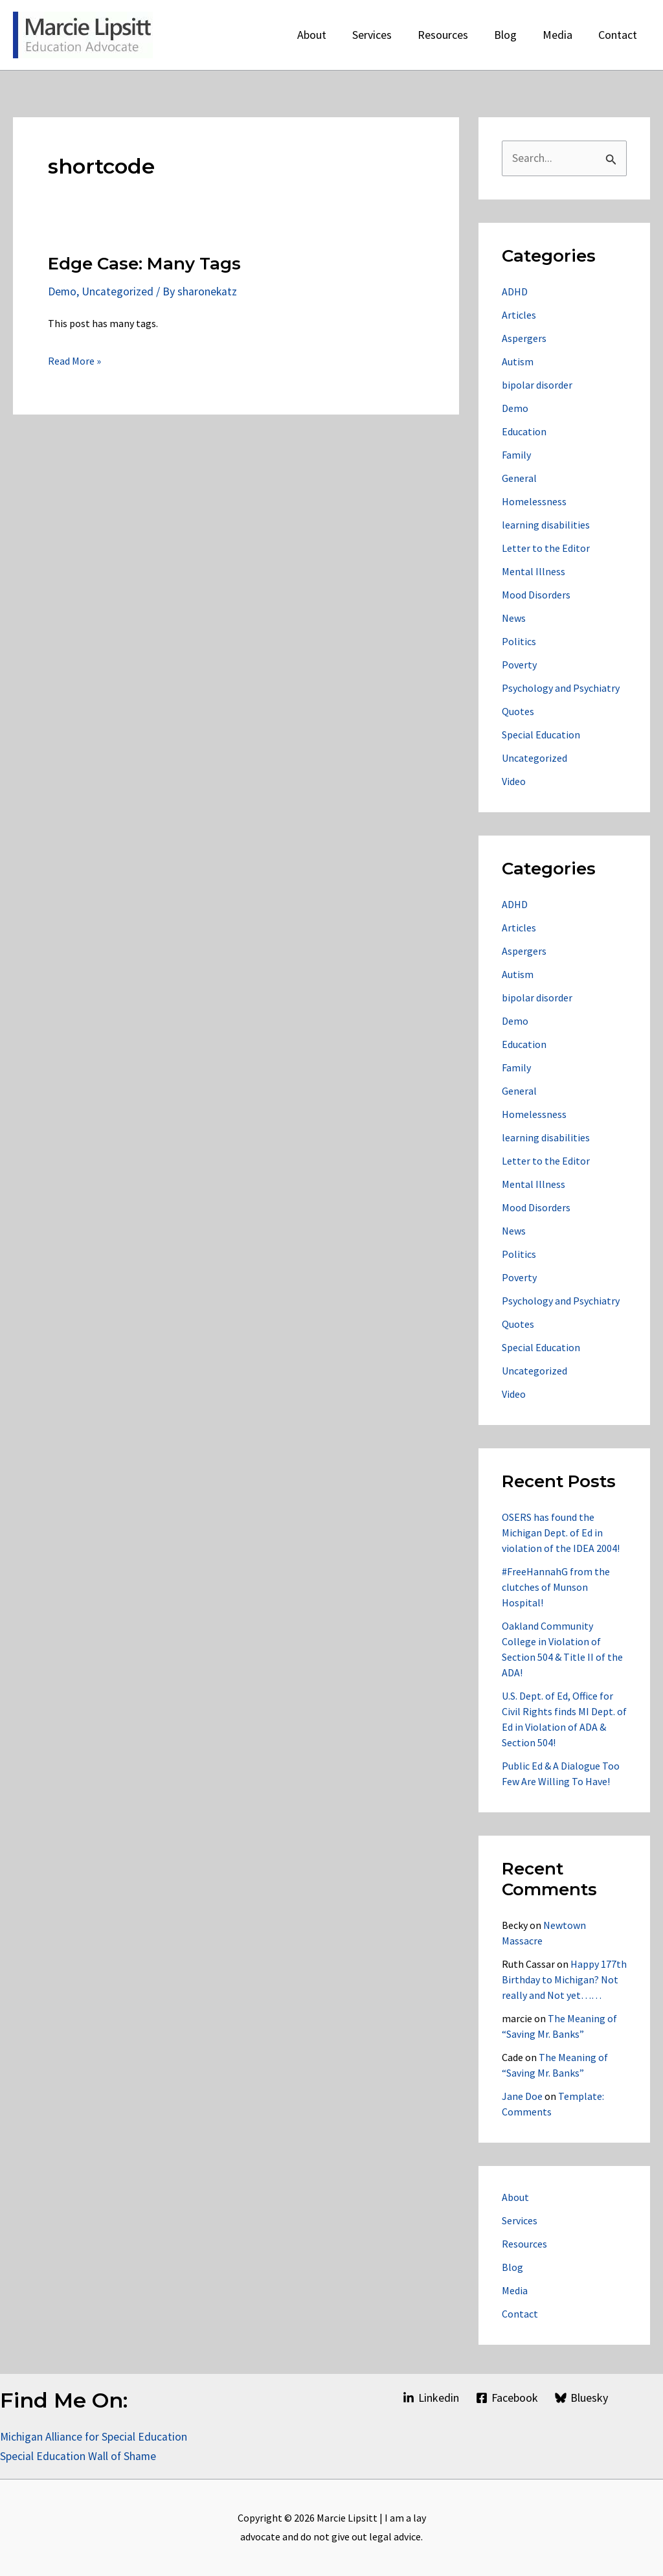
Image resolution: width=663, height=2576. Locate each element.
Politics (519, 641)
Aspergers (524, 338)
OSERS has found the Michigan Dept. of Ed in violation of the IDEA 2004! (561, 1533)
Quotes (518, 711)
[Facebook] (507, 2398)
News (514, 618)
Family (516, 455)
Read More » (74, 360)
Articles (519, 315)
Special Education (541, 735)
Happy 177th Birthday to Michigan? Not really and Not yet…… (564, 1980)
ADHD (515, 292)
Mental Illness (533, 571)
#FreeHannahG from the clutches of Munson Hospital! (556, 1588)
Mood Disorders (536, 595)
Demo (62, 291)
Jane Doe (522, 2096)
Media (515, 2291)
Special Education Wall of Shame (80, 2455)
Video (514, 781)
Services (519, 2221)
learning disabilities (546, 525)
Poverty (519, 665)
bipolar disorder (537, 385)
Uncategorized (118, 291)
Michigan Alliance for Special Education (94, 2436)
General (519, 478)
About (515, 2197)
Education (524, 432)
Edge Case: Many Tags (144, 263)
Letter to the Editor (546, 548)
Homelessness (534, 502)
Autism (518, 362)
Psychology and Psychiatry (561, 688)
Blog (512, 2267)
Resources (524, 2244)
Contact (520, 2314)
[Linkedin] (430, 2398)
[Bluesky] (581, 2398)
